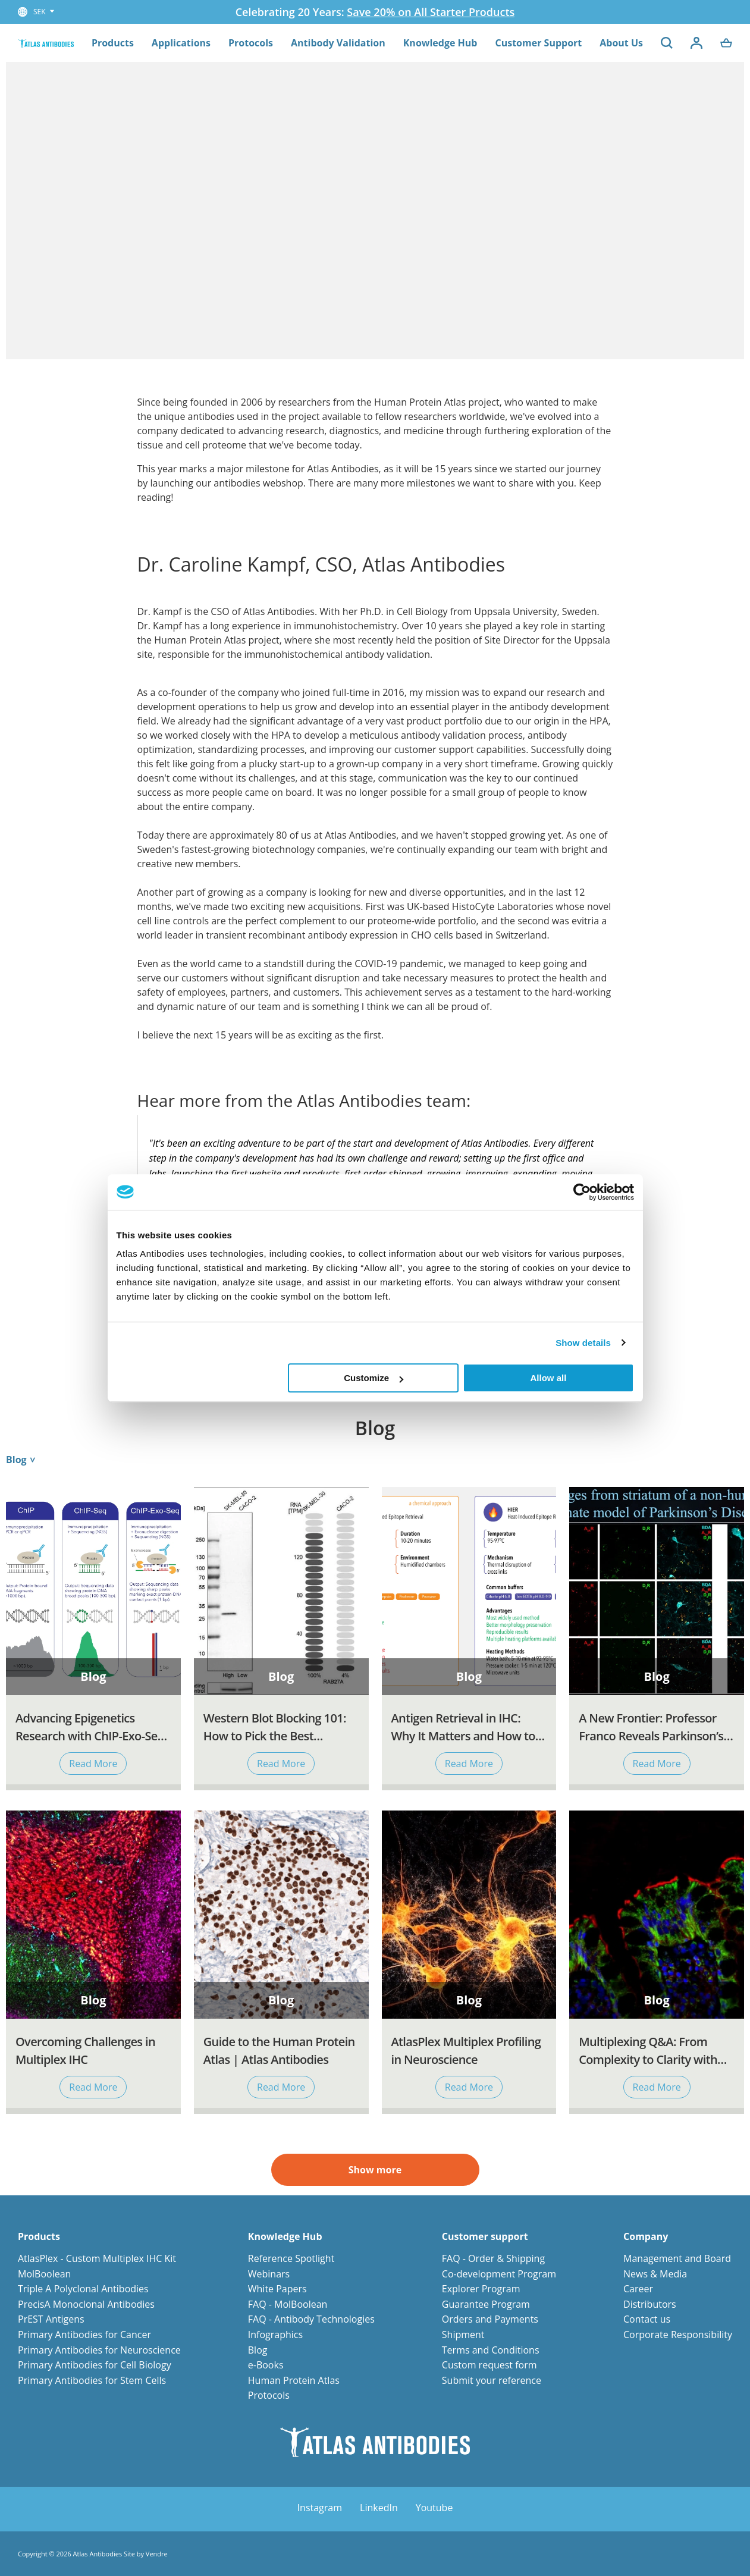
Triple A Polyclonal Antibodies (83, 2288)
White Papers (277, 2288)
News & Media (655, 2273)
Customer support (485, 2236)
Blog (258, 2350)
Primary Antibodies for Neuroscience (99, 2350)
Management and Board (677, 2258)
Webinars (269, 2273)
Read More (93, 1763)
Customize (373, 1378)
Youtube (434, 2507)
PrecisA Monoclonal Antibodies (86, 2304)
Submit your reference (491, 2380)
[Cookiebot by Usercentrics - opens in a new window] (582, 1192)
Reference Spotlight (291, 2258)
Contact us (646, 2319)
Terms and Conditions (490, 2350)
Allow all (549, 1378)
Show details (583, 1343)
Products (113, 42)
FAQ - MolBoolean (288, 2304)
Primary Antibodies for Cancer (84, 2334)
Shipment (463, 2334)
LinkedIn (379, 2507)
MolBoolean (44, 2273)
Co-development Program (499, 2273)
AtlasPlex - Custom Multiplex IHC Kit (97, 2258)
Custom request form (489, 2364)
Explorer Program (481, 2288)
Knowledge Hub (440, 42)
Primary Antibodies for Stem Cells (92, 2380)
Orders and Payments (490, 2319)
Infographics (275, 2334)
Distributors (649, 2304)
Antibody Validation (338, 42)
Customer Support (538, 42)
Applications (181, 42)
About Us (621, 42)
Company (645, 2236)
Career (638, 2288)
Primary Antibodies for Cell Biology (94, 2364)
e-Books (266, 2364)
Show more (375, 2169)
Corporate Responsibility (677, 2334)
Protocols (250, 42)
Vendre (157, 2553)
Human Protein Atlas (294, 2380)
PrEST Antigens (51, 2319)
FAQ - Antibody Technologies (311, 2319)
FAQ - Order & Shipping (493, 2258)
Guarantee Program (486, 2304)
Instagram (319, 2507)
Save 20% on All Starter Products (430, 12)
